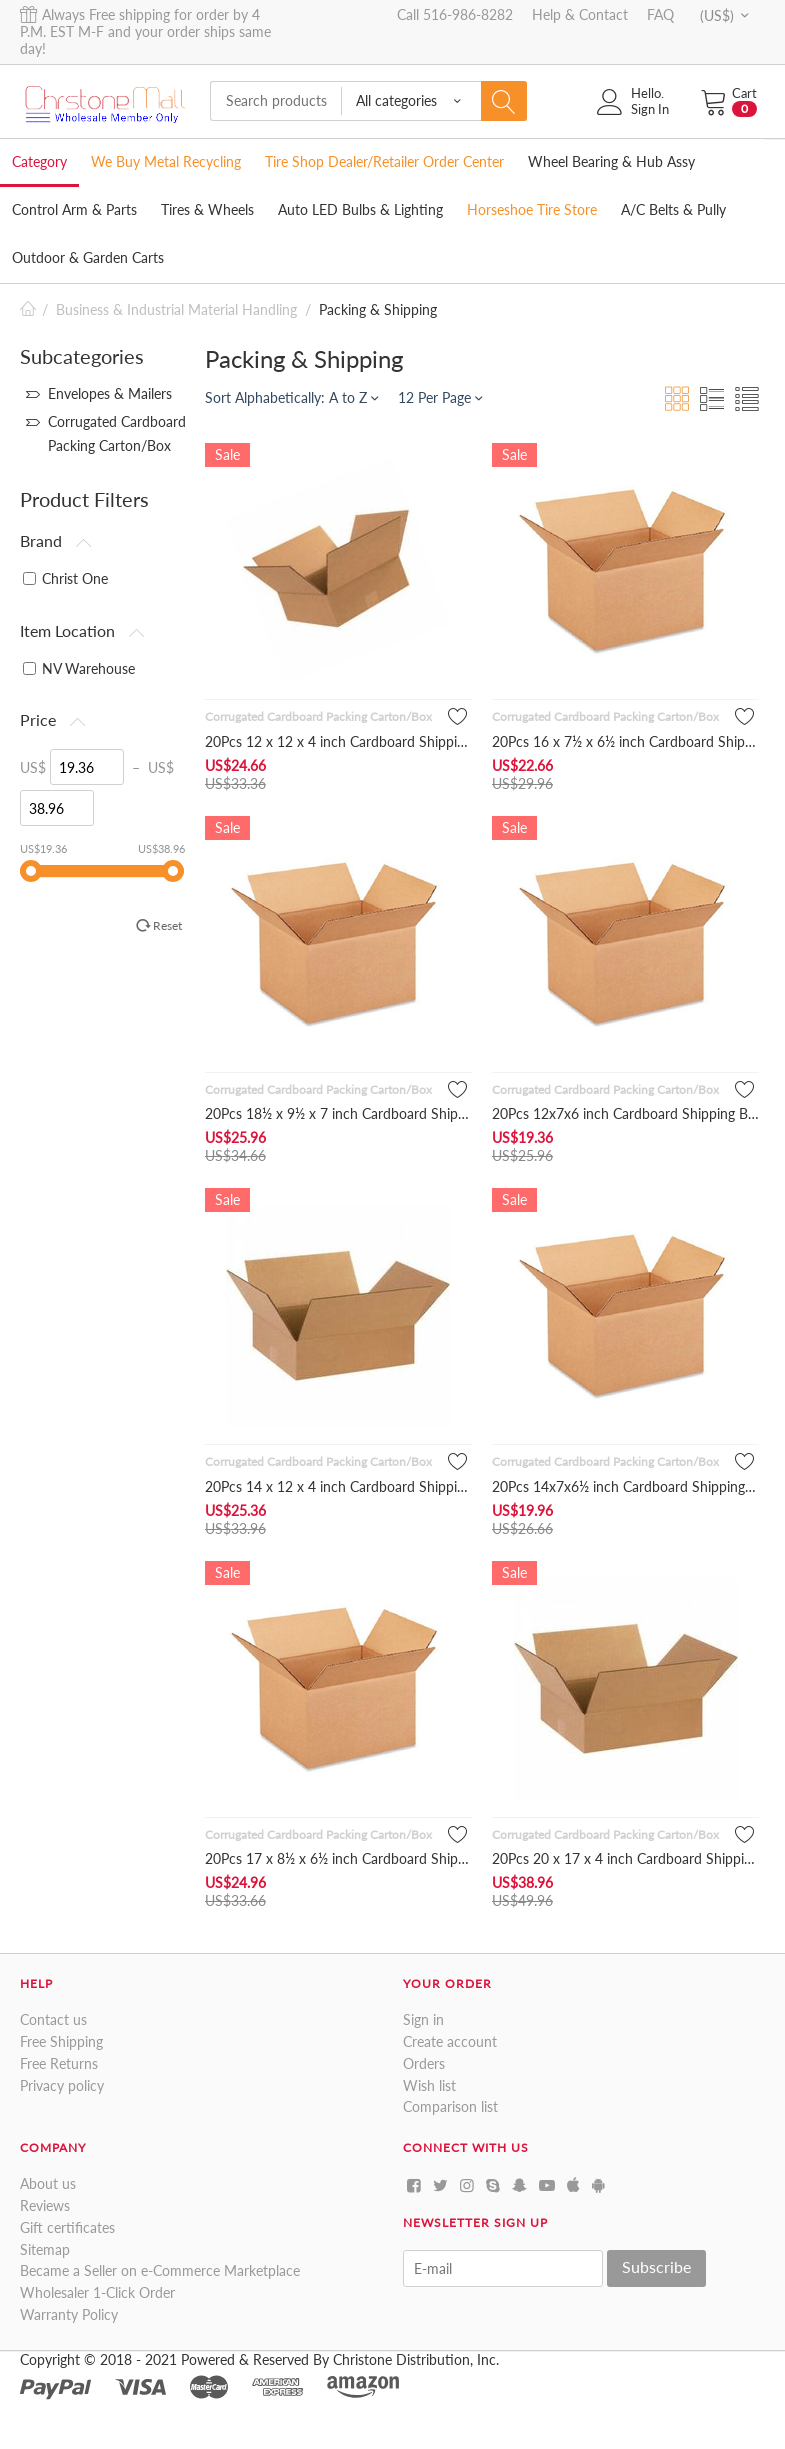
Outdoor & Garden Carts (88, 257)
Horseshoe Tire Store (532, 209)
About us (48, 2183)
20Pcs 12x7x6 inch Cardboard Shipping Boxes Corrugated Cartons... (625, 1113)
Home (28, 309)
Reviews (45, 2205)
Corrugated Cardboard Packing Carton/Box (318, 716)
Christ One (65, 578)
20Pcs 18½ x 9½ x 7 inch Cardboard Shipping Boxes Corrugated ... (338, 1113)
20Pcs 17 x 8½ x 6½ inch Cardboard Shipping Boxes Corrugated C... (338, 1858)
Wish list (429, 2085)
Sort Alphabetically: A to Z (291, 397)
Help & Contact (580, 14)
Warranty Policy (69, 2314)
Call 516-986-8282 (455, 14)
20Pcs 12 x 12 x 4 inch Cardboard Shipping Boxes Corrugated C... (338, 741)
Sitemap (45, 2249)
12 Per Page (440, 397)
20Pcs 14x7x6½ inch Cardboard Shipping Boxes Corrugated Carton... (625, 1486)
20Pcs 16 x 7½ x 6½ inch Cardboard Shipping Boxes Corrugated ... (625, 741)
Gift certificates (67, 2227)
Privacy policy (62, 2085)
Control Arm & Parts (74, 209)
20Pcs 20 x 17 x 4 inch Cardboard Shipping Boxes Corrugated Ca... (625, 1858)
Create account (450, 2041)
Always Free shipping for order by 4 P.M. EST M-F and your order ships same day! (145, 31)
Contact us (53, 2019)
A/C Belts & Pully (673, 209)
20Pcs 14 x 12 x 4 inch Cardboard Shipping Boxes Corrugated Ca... (338, 1486)
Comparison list (450, 2106)
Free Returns (59, 2063)
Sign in (423, 2019)
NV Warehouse (79, 668)
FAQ (660, 14)
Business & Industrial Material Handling (176, 309)
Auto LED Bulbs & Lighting (360, 209)
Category (39, 161)
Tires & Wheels (207, 209)
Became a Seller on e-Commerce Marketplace (160, 2270)
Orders (424, 2063)
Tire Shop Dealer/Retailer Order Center (384, 161)
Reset (167, 925)
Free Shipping (61, 2041)
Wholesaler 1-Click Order (97, 2292)
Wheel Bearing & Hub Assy (611, 161)
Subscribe (656, 2266)
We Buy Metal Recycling (166, 161)
